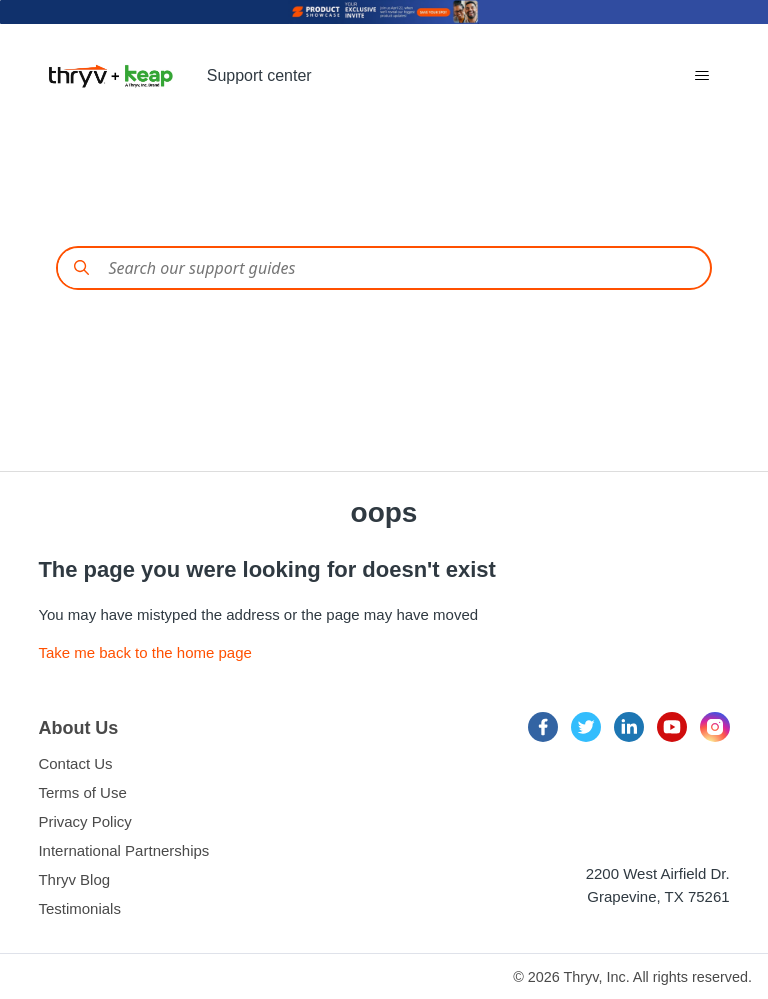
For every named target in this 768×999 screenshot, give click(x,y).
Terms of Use (82, 792)
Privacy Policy (84, 821)
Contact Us (75, 763)
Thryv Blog (74, 879)
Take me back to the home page (144, 652)
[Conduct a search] (383, 268)
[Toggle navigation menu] (701, 76)
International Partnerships (123, 850)
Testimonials (79, 908)
